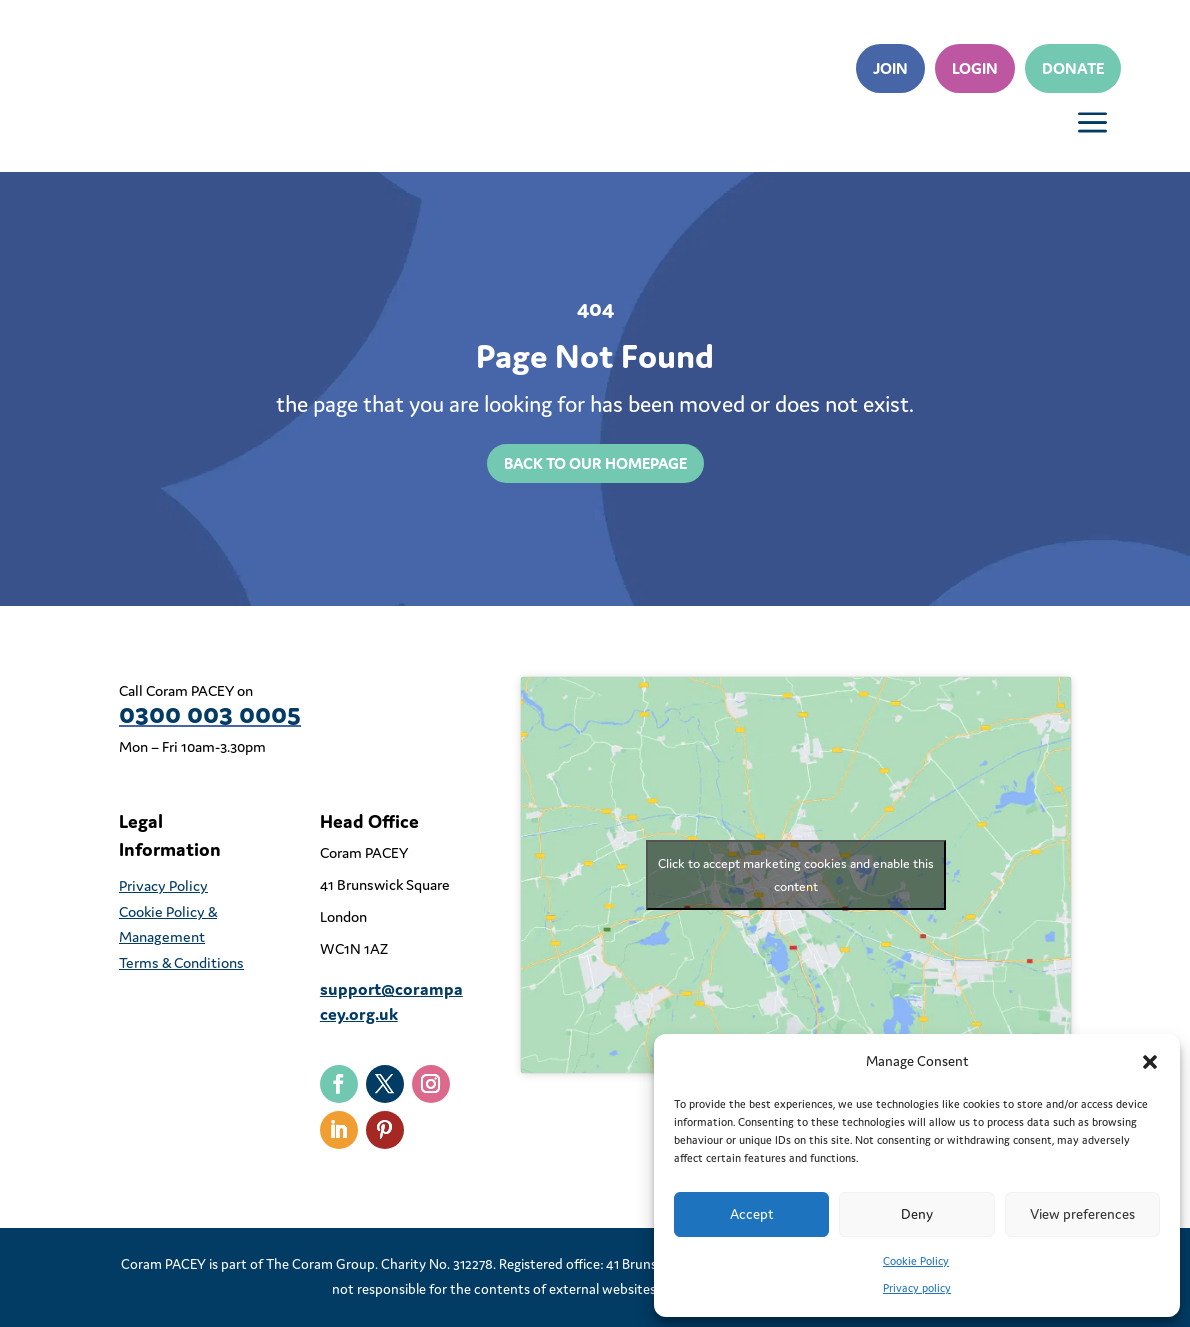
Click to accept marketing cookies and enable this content (796, 875)
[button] (1150, 1062)
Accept (752, 1214)
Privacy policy (917, 1288)
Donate (1073, 68)
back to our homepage (595, 463)
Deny (917, 1214)
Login (975, 68)
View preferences (1082, 1214)
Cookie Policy (916, 1261)
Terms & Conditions (181, 962)
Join (890, 68)
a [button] (1092, 124)
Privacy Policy (163, 885)
